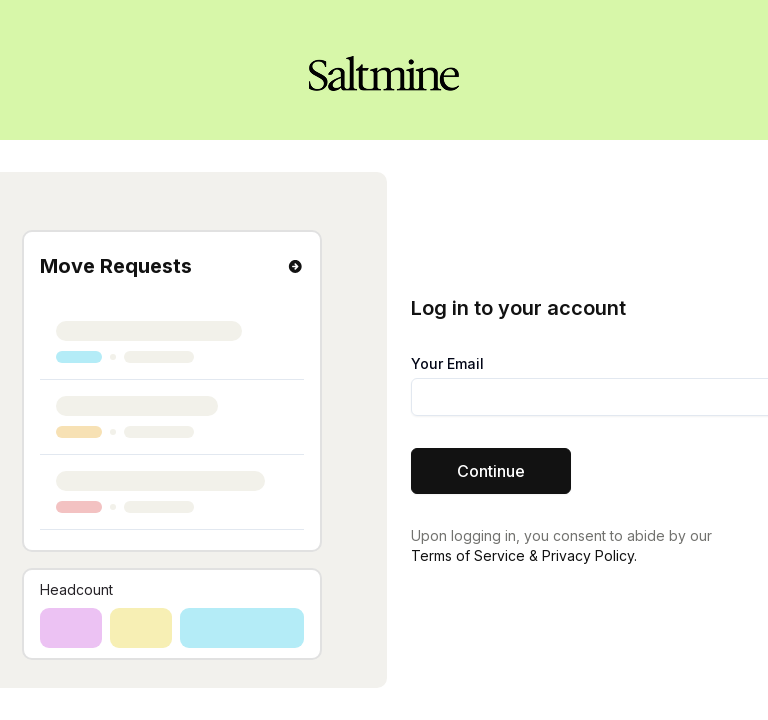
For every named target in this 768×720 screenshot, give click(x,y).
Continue (491, 471)
